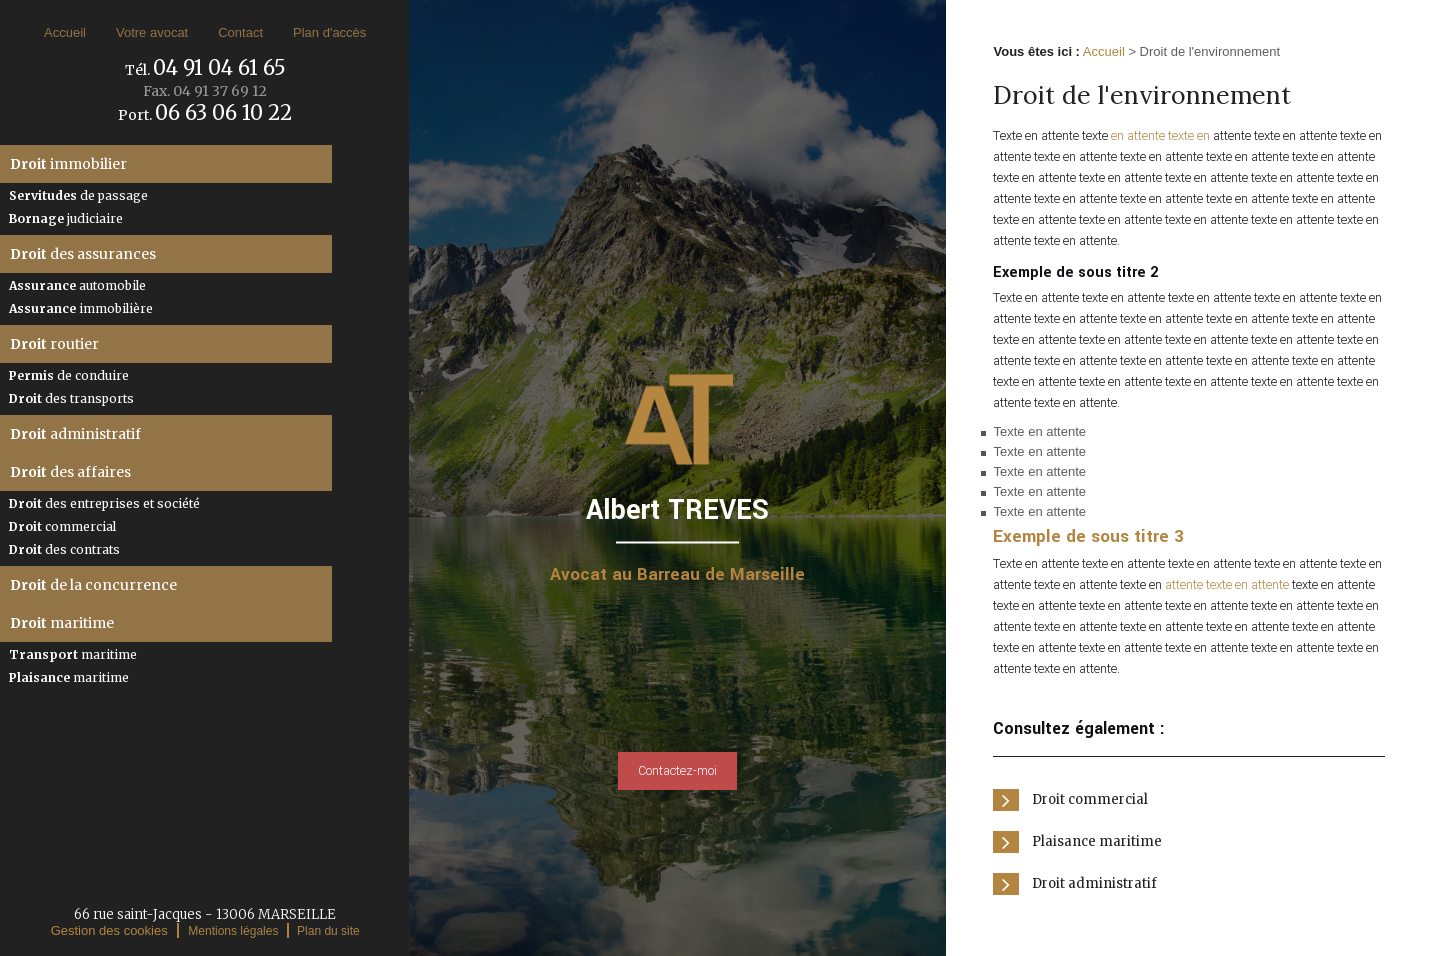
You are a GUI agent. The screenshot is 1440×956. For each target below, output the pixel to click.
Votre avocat (152, 32)
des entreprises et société (104, 503)
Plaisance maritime (1097, 841)
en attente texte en (1160, 136)
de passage (78, 195)
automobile (77, 285)
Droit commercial (1090, 799)
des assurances (83, 254)
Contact (240, 32)
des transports (71, 398)
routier (54, 344)
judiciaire (66, 218)
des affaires (70, 472)
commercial (62, 526)
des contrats (64, 549)
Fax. (205, 91)
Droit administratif (1094, 883)
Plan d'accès (329, 32)
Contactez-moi (677, 771)
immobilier (68, 164)
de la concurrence (93, 585)
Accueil (65, 32)
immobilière (81, 308)
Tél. (205, 70)
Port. (205, 115)
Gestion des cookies (109, 930)
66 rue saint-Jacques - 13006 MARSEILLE (205, 914)
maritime (62, 623)
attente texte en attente (1227, 585)
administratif (75, 434)
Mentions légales (233, 931)
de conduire (69, 375)
